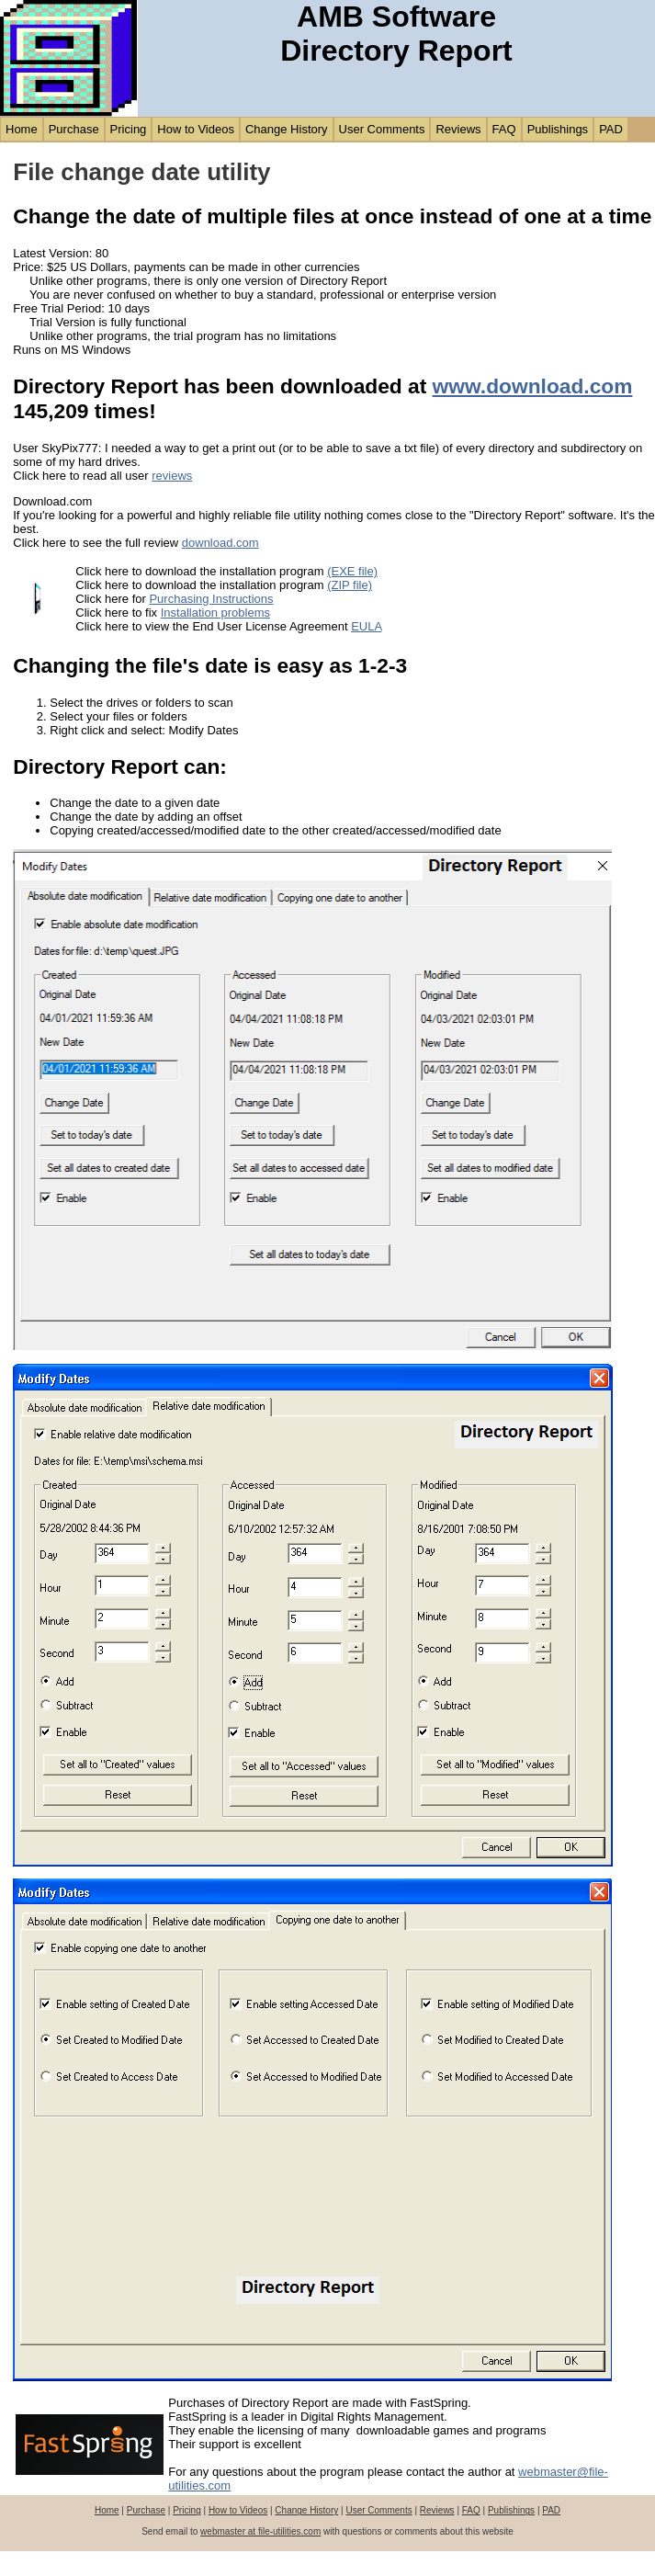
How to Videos (195, 129)
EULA (366, 626)
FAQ (504, 129)
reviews (172, 475)
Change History (286, 129)
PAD (611, 129)
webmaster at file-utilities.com (260, 2531)
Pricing (128, 129)
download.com (220, 543)
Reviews (457, 129)
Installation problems (215, 612)
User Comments (382, 129)
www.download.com (533, 386)
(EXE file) (352, 571)
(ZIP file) (349, 585)
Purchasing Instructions (211, 599)
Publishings (558, 129)
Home (22, 129)
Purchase (74, 129)
